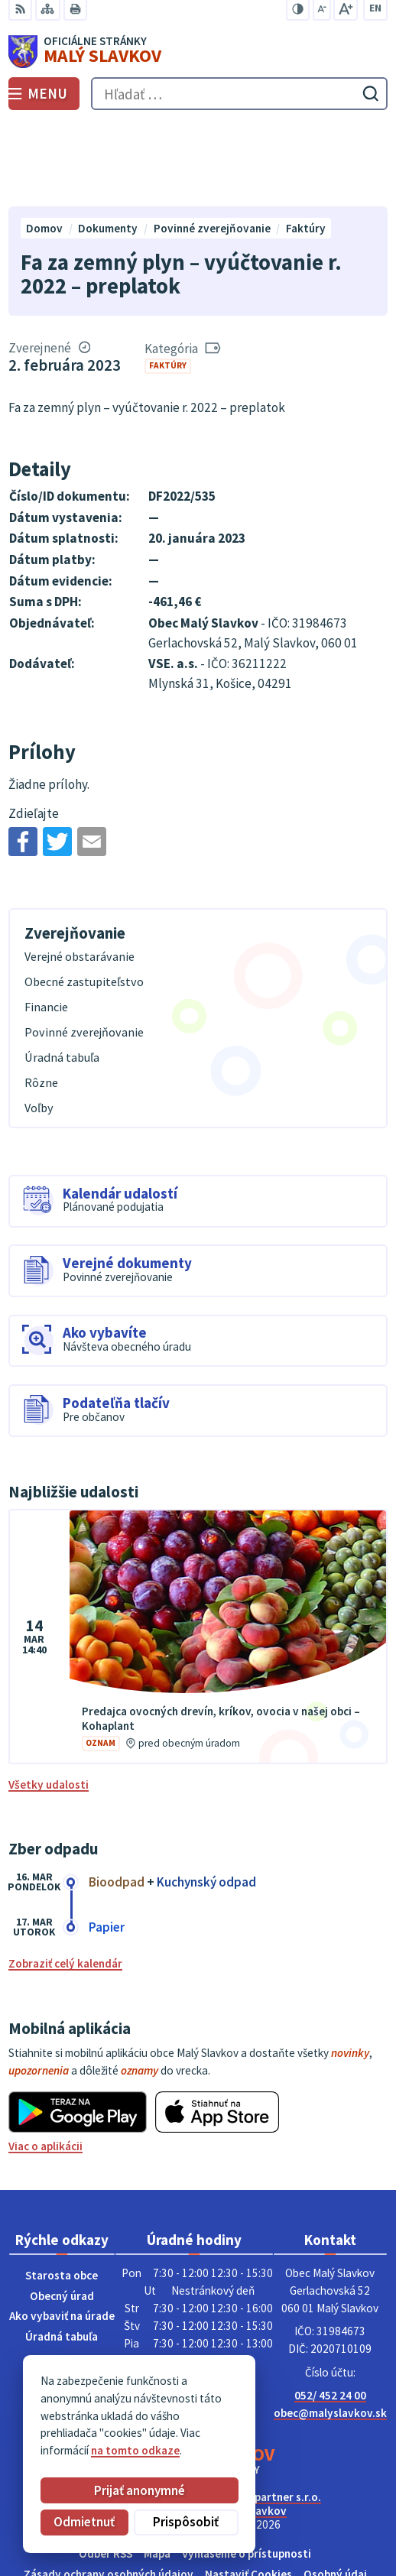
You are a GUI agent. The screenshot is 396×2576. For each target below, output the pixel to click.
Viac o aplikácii (45, 2062)
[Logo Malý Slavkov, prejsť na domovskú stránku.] (197, 52)
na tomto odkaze (135, 2450)
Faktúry (168, 281)
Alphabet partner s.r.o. (264, 2412)
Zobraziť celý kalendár (65, 1879)
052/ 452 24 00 (330, 2311)
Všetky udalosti (48, 1699)
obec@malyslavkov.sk (330, 2328)
